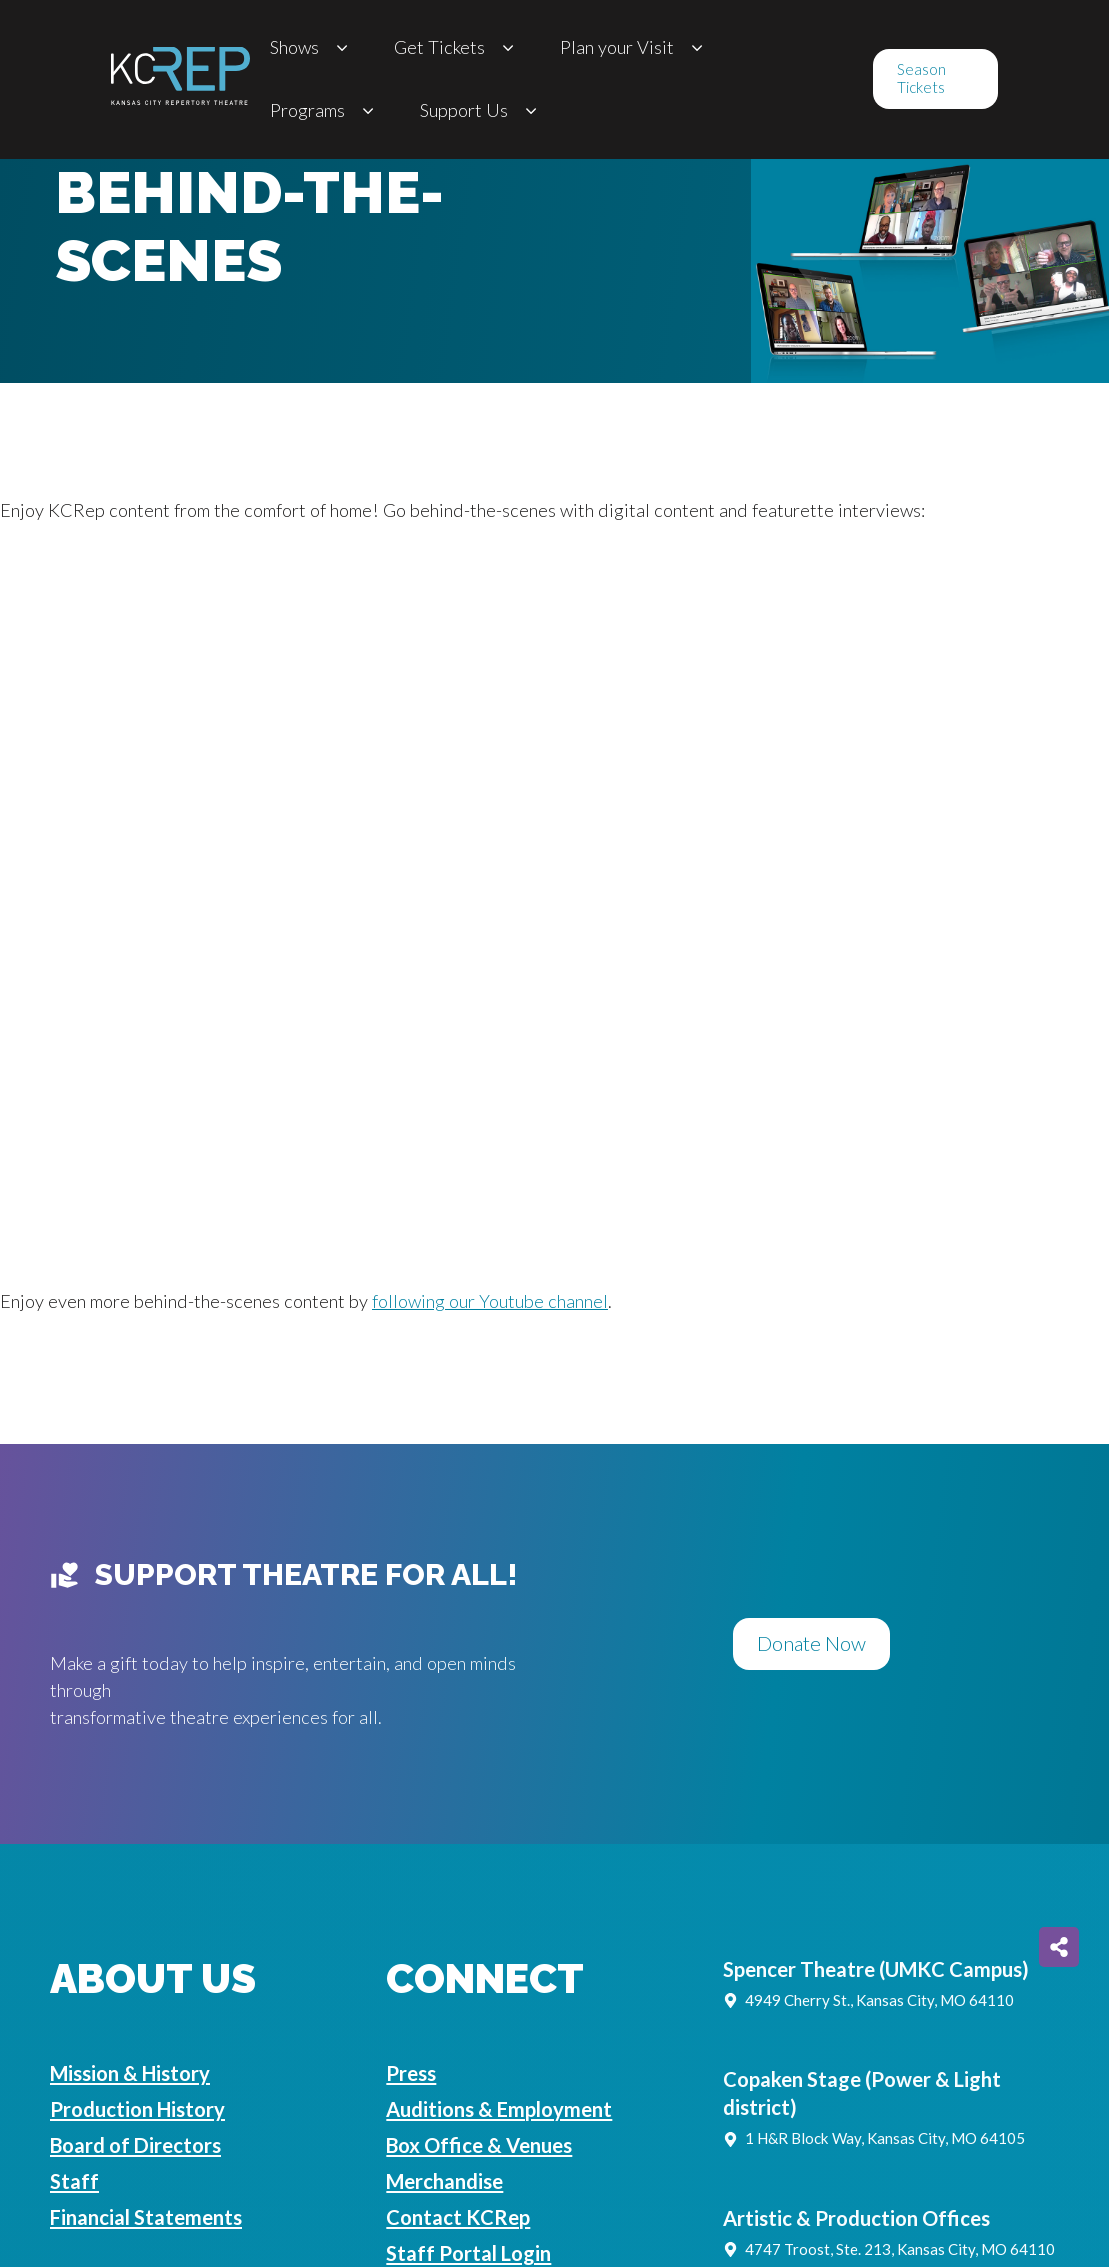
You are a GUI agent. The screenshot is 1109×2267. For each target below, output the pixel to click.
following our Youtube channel (490, 1301)
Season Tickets (921, 78)
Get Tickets (457, 47)
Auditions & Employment (499, 2109)
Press (411, 2073)
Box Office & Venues (479, 2145)
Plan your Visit (634, 47)
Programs (325, 110)
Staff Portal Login (468, 2253)
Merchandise (444, 2181)
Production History (137, 2109)
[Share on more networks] (1059, 1947)
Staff (74, 2181)
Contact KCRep (458, 2217)
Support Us (481, 110)
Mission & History (130, 2073)
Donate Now (811, 1643)
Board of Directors (135, 2145)
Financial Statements (146, 2217)
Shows (312, 47)
